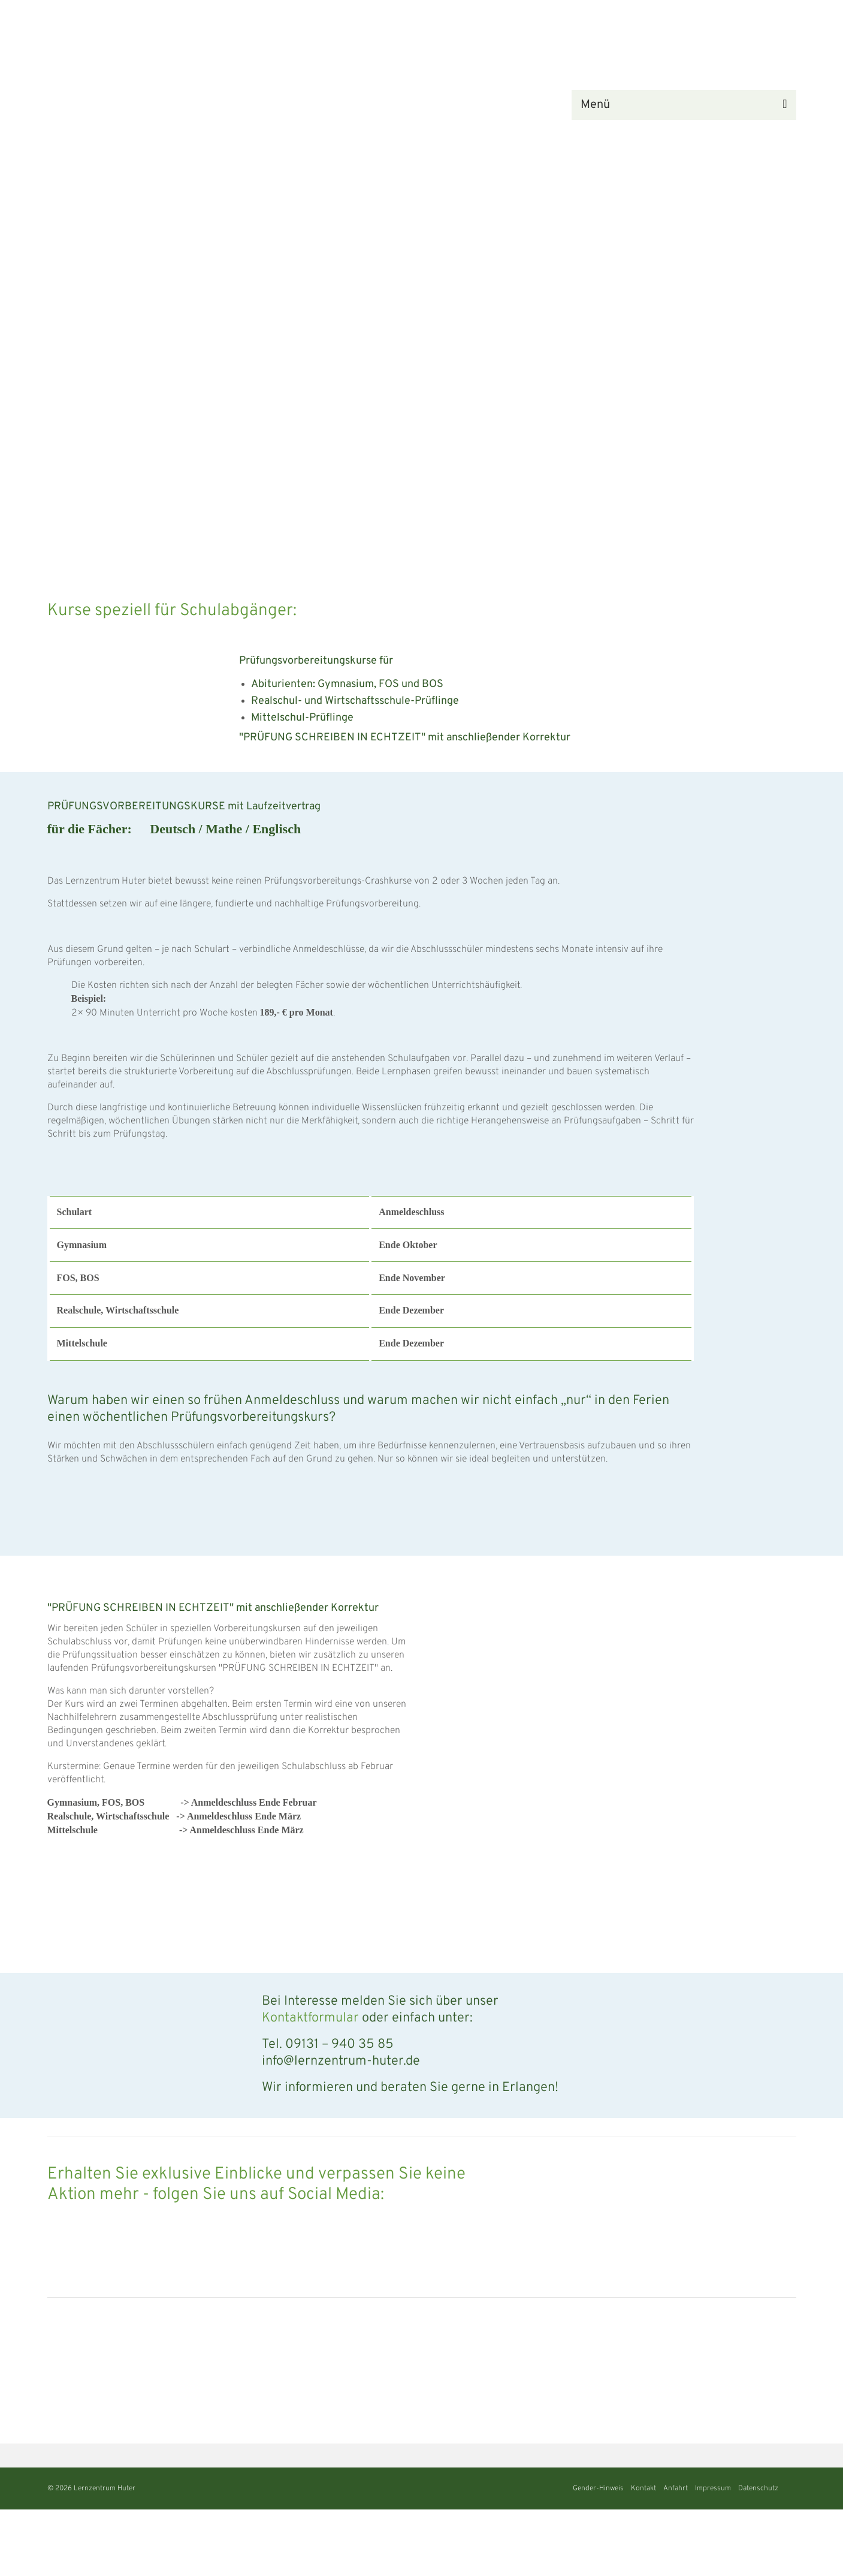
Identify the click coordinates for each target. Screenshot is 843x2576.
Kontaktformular (310, 2018)
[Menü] (684, 105)
